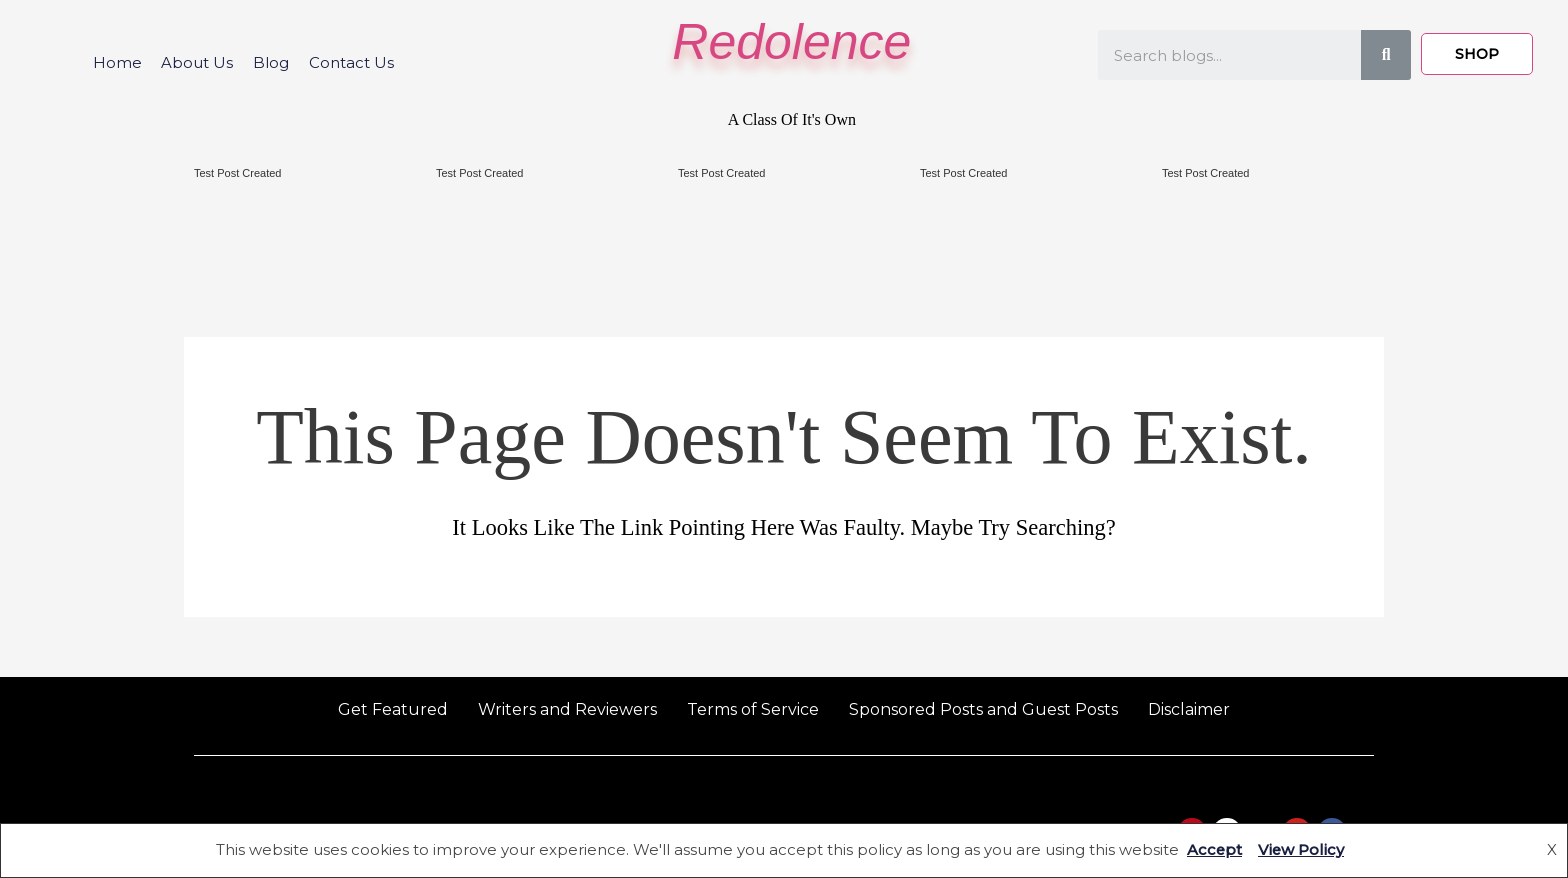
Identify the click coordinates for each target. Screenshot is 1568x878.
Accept (1214, 850)
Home (116, 62)
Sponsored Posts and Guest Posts (983, 709)
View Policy (1301, 850)
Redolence (791, 42)
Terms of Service (753, 709)
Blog (271, 62)
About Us (197, 62)
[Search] (1386, 55)
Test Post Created (237, 173)
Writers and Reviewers (567, 709)
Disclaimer (1189, 709)
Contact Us (351, 62)
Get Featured (393, 709)
